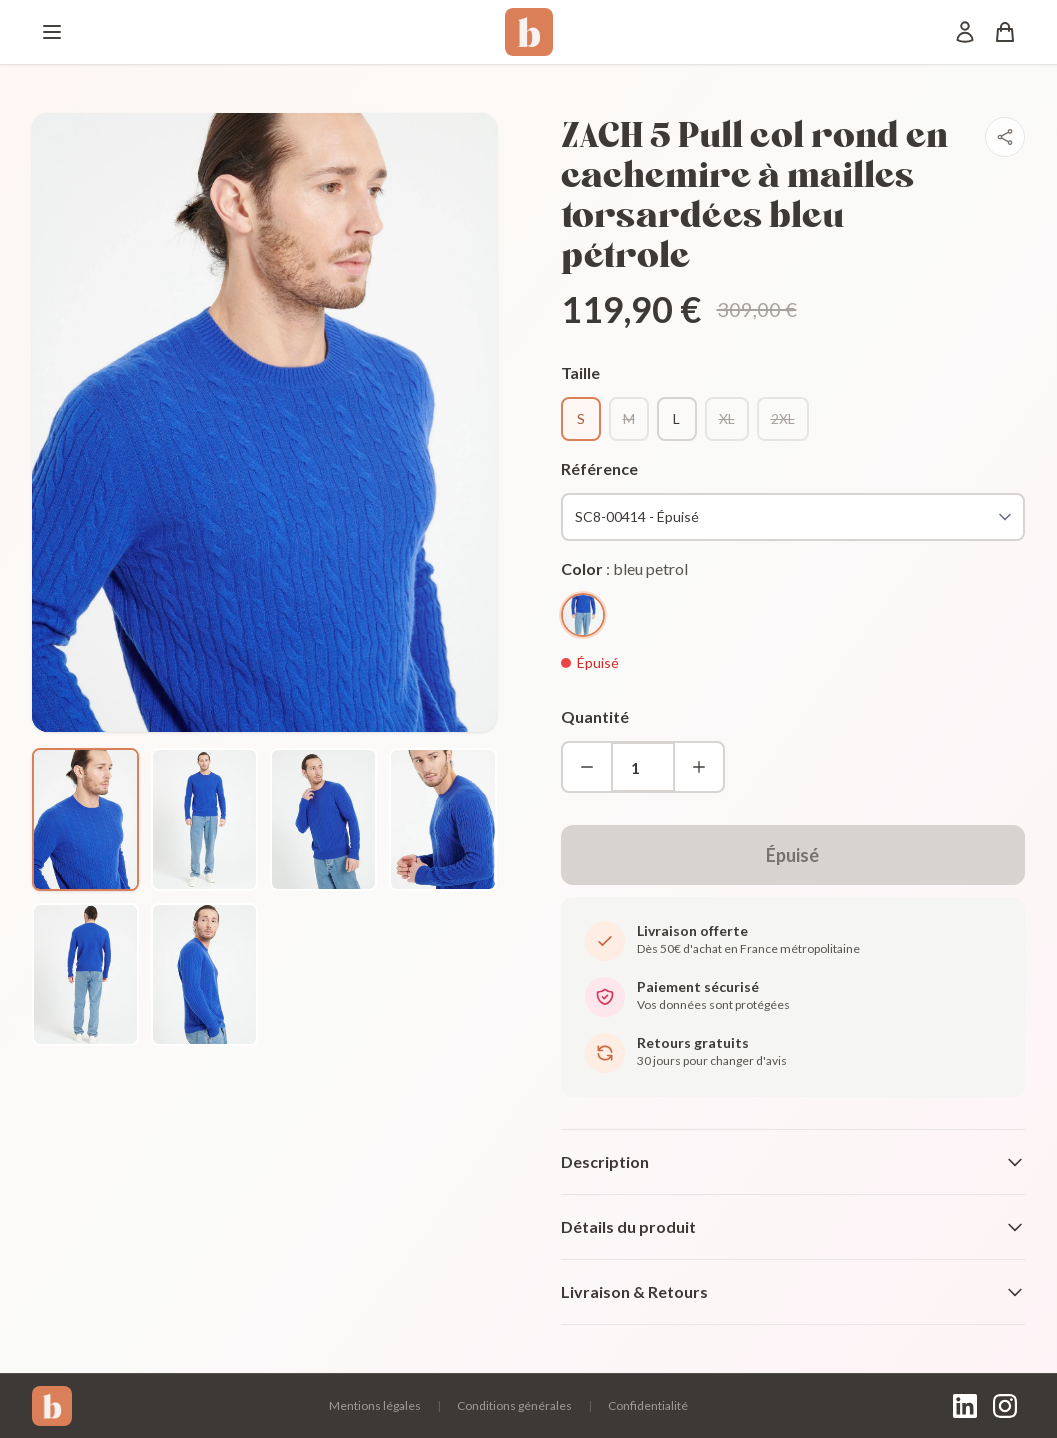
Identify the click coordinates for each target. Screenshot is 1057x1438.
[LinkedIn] (965, 1406)
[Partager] (1005, 137)
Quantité (595, 716)
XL (727, 418)
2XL (783, 418)
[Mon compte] (965, 32)
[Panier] (1005, 32)
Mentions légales (375, 1405)
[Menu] (52, 32)
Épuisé (792, 855)
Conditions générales (514, 1405)
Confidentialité (648, 1405)
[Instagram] (1005, 1406)
